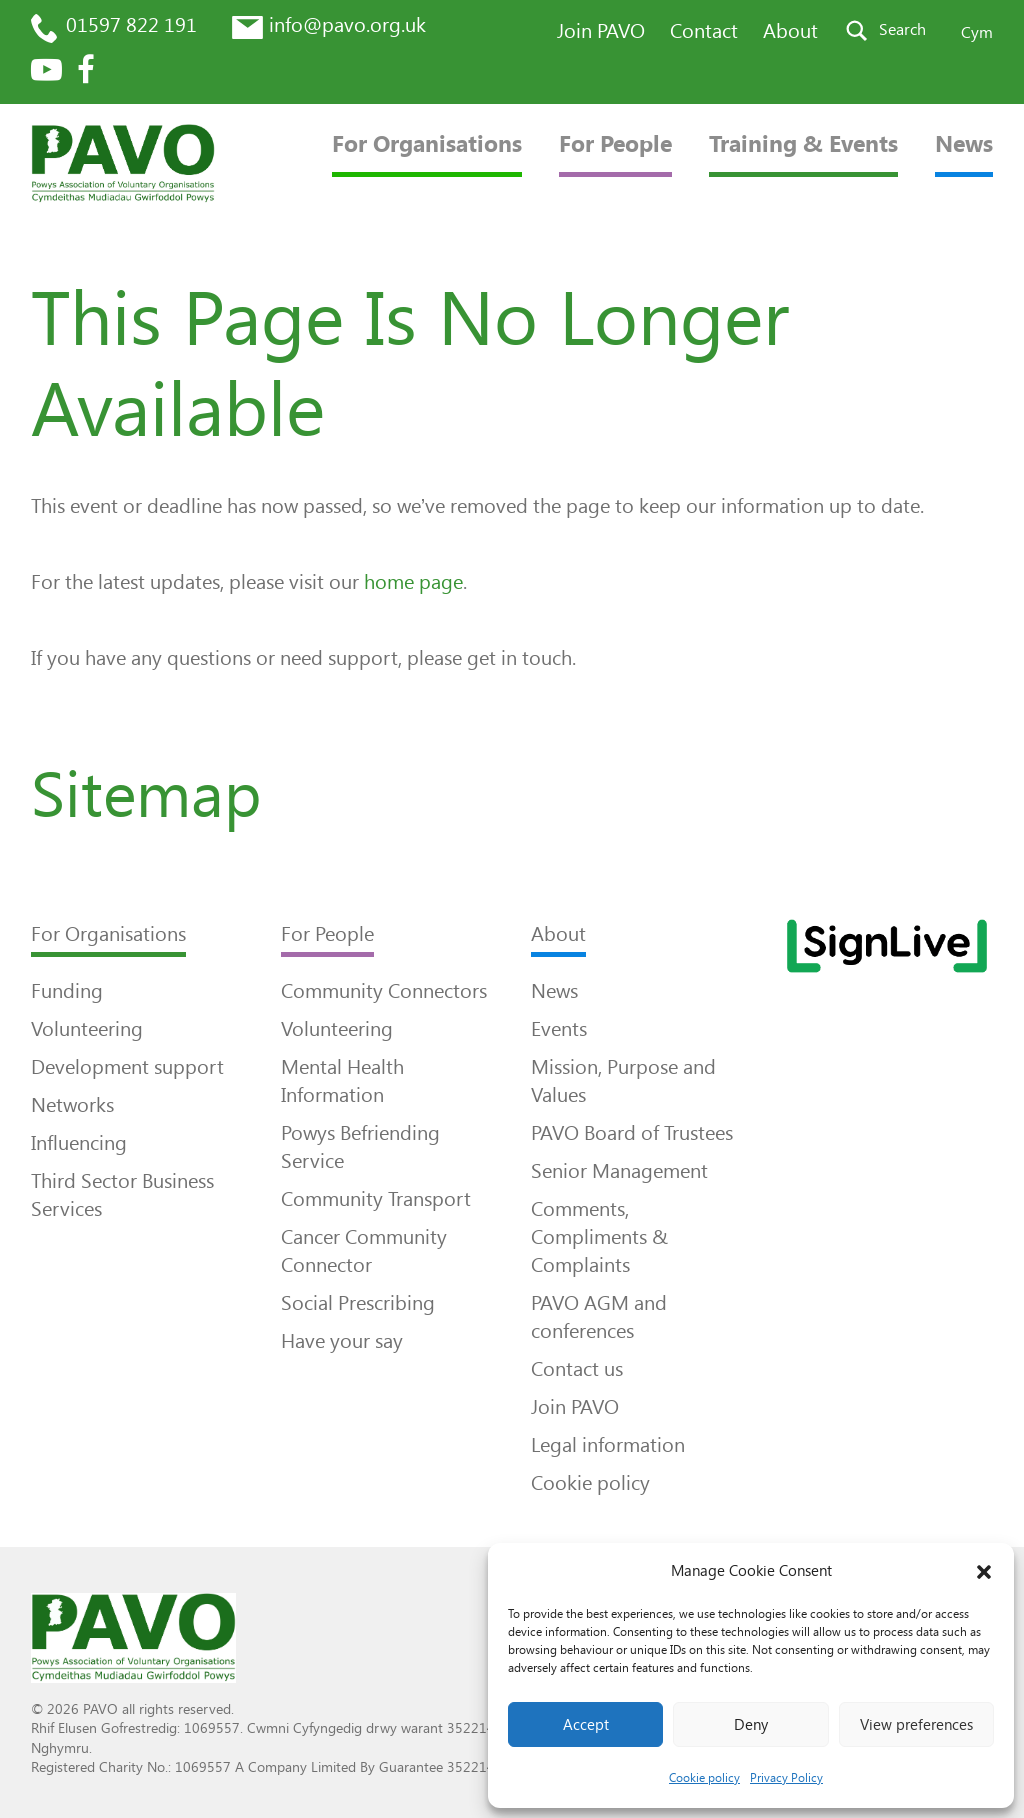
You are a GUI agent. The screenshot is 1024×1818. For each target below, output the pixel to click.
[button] (984, 1572)
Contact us (577, 1369)
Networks (72, 1105)
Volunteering (87, 1029)
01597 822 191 (131, 25)
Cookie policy (704, 1778)
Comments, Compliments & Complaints (599, 1237)
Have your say (342, 1341)
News (964, 144)
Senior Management (619, 1171)
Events (559, 1029)
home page (413, 582)
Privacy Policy (786, 1778)
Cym (977, 32)
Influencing (79, 1143)
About (790, 31)
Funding (67, 991)
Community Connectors (384, 991)
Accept (586, 1725)
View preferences (916, 1725)
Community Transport (376, 1199)
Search (902, 29)
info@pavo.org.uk (347, 25)
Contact (704, 31)
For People (615, 144)
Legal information (608, 1445)
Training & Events (803, 144)
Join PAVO (601, 31)
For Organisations (427, 144)
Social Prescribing (358, 1303)
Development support (127, 1067)
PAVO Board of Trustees (632, 1133)
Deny (751, 1725)
